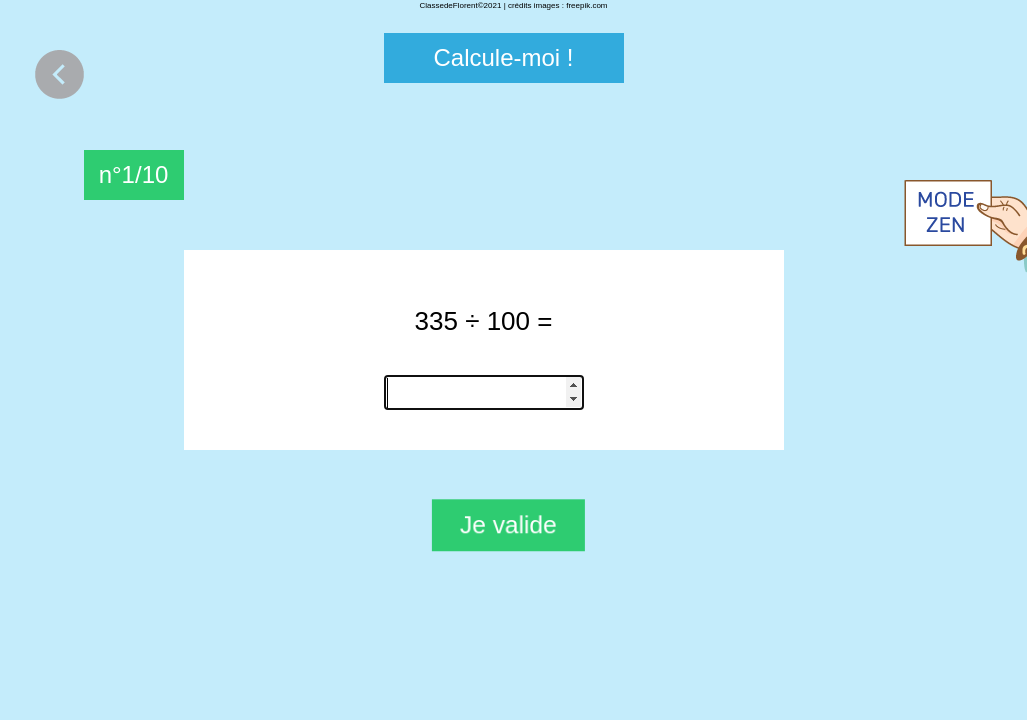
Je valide (508, 524)
